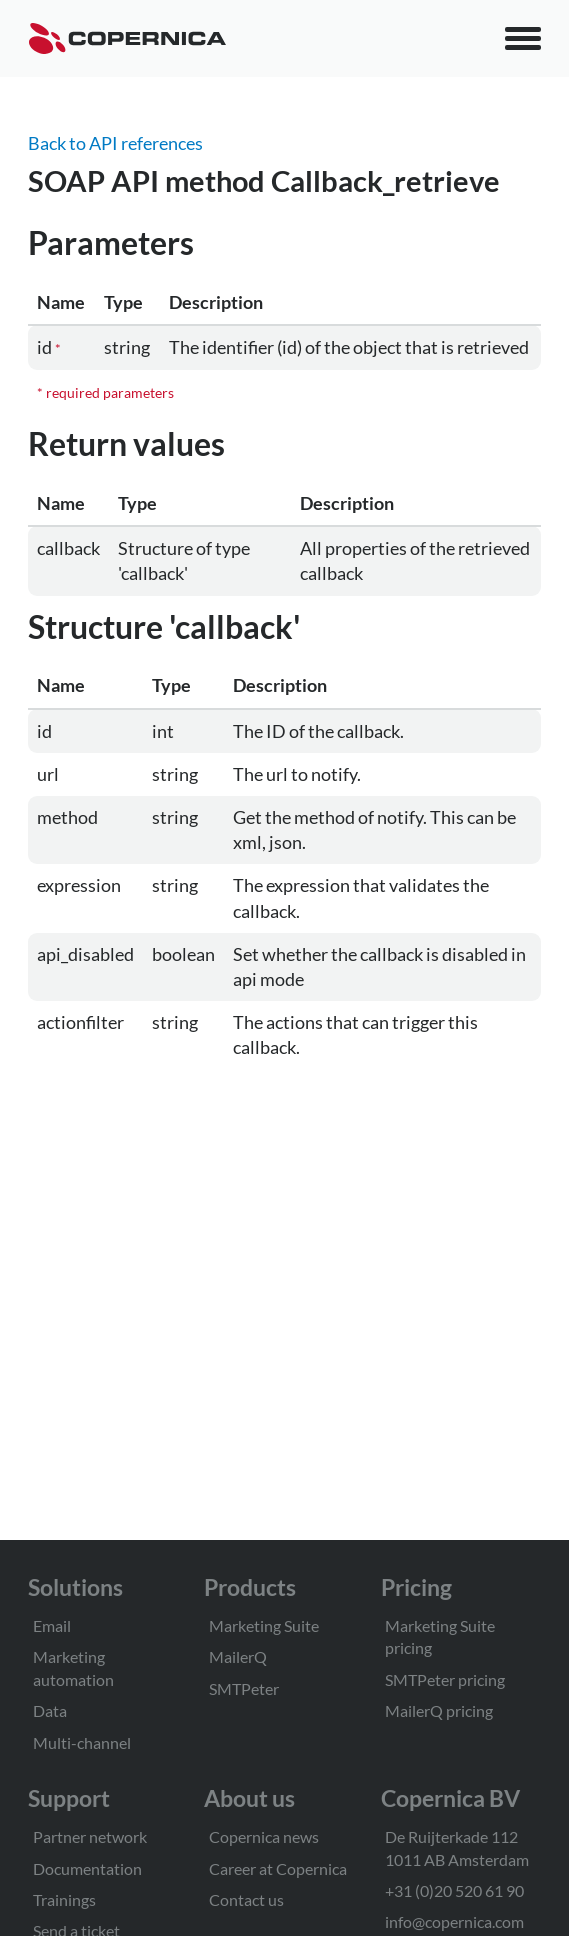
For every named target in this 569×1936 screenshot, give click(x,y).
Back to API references (115, 143)
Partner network (90, 1836)
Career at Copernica (278, 1868)
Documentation (87, 1868)
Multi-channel (82, 1742)
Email (52, 1625)
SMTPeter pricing (445, 1679)
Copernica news (264, 1836)
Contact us (246, 1899)
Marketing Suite (264, 1625)
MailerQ (238, 1656)
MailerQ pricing (439, 1710)
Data (50, 1710)
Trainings (64, 1899)
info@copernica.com (454, 1921)
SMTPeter (244, 1688)
